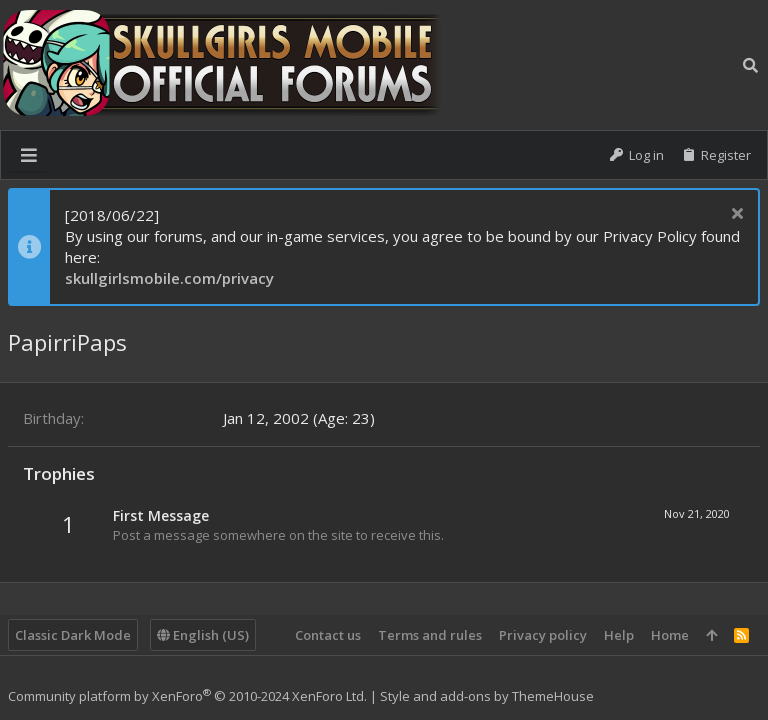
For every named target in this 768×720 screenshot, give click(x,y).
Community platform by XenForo (187, 696)
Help (619, 635)
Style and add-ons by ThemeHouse (487, 696)
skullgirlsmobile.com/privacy (169, 278)
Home (670, 635)
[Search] (750, 65)
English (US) (203, 635)
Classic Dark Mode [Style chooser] (73, 635)
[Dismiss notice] (734, 215)
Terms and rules (430, 635)
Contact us (328, 635)
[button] (29, 155)
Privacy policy (543, 635)
